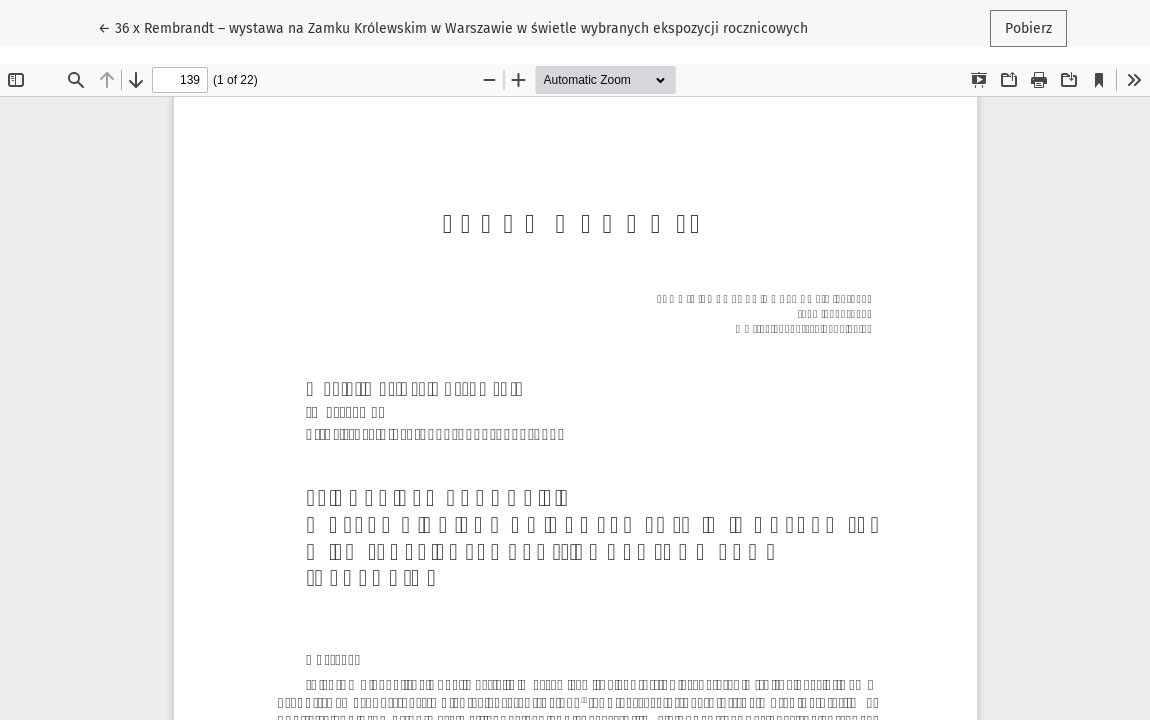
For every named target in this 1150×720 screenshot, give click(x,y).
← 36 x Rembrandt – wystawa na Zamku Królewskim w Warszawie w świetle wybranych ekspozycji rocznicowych (453, 27)
